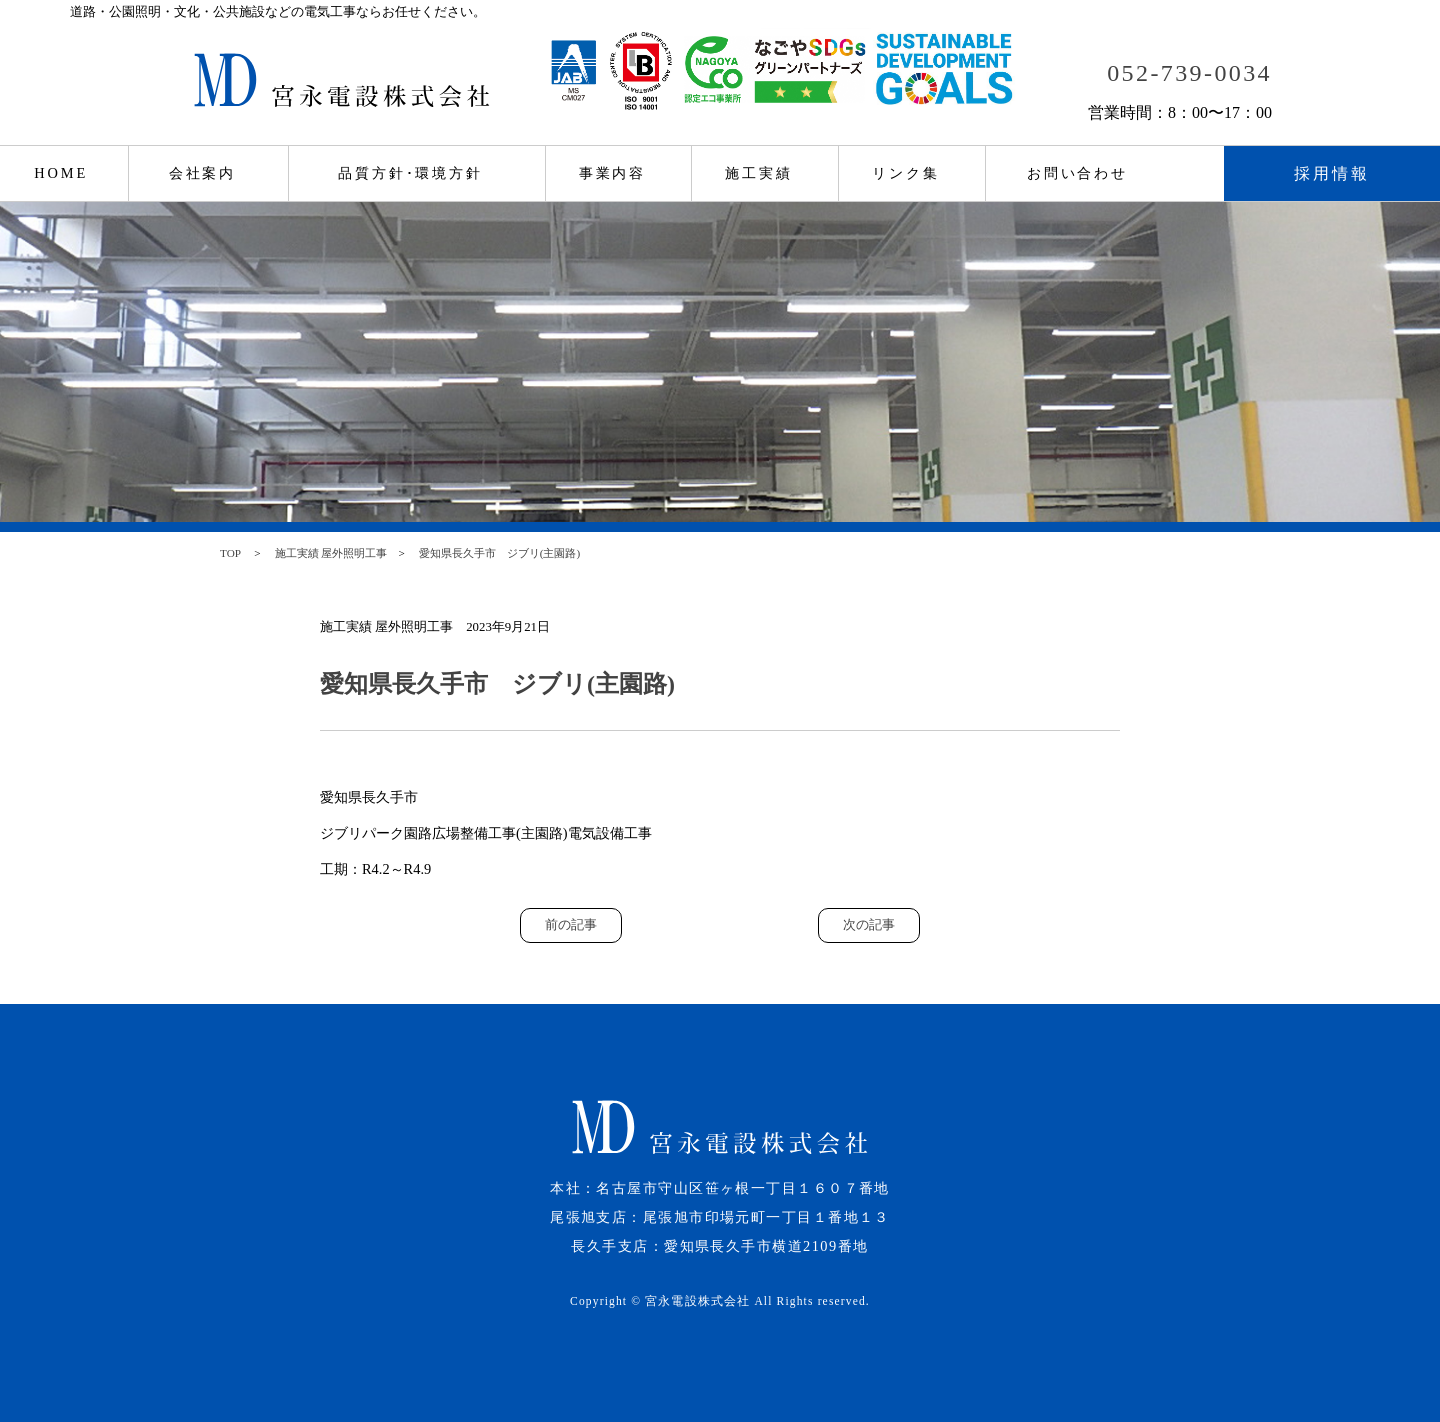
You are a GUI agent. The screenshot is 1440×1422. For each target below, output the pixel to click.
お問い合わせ (1077, 173)
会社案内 (203, 173)
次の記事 (869, 924)
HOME (61, 173)
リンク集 (906, 173)
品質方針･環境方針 (410, 173)
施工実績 (759, 173)
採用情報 (1332, 173)
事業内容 (613, 173)
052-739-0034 (1189, 73)
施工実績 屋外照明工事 (331, 553)
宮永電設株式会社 (697, 1301)
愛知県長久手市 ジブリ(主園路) (499, 553)
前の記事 (571, 924)
